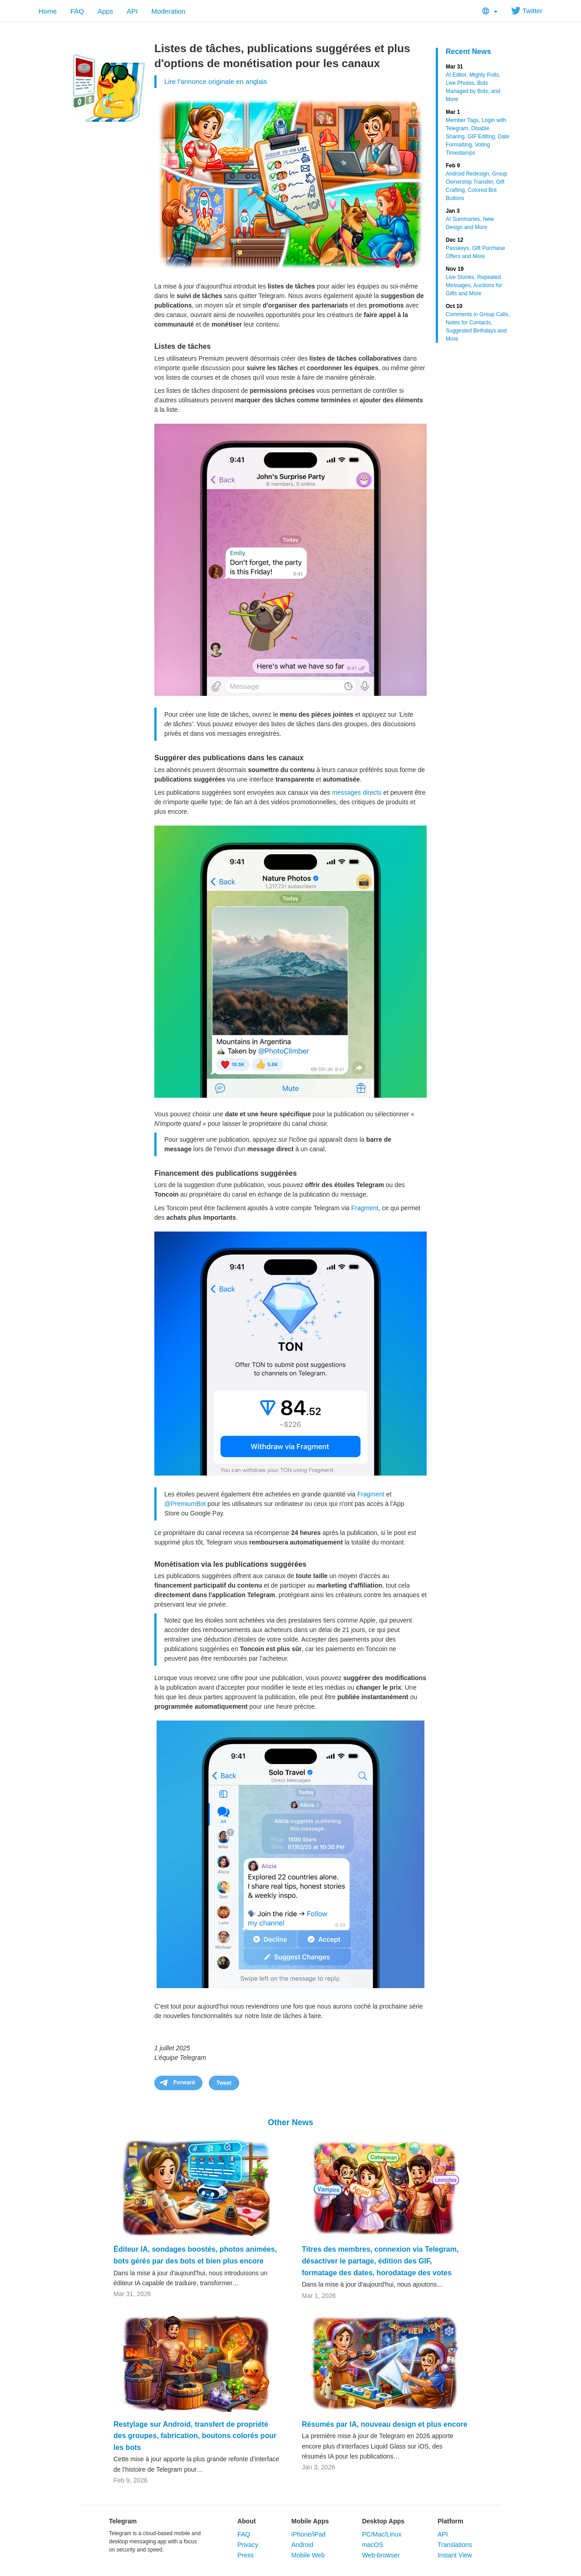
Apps (105, 11)
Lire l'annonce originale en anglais (215, 81)
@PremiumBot (185, 1503)
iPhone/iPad (308, 2534)
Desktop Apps (383, 2521)
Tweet (224, 2083)
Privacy (247, 2544)
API (132, 11)
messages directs (356, 792)
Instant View (455, 2555)
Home (48, 11)
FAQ (77, 11)
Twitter (526, 11)
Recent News (468, 51)
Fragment (365, 1208)
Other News (290, 2122)
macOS (372, 2544)
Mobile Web (308, 2555)
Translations (455, 2544)
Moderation (168, 11)
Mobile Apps (310, 2521)
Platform (450, 2521)
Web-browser (380, 2555)
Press (245, 2555)
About (246, 2521)
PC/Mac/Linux (381, 2534)
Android (302, 2544)
